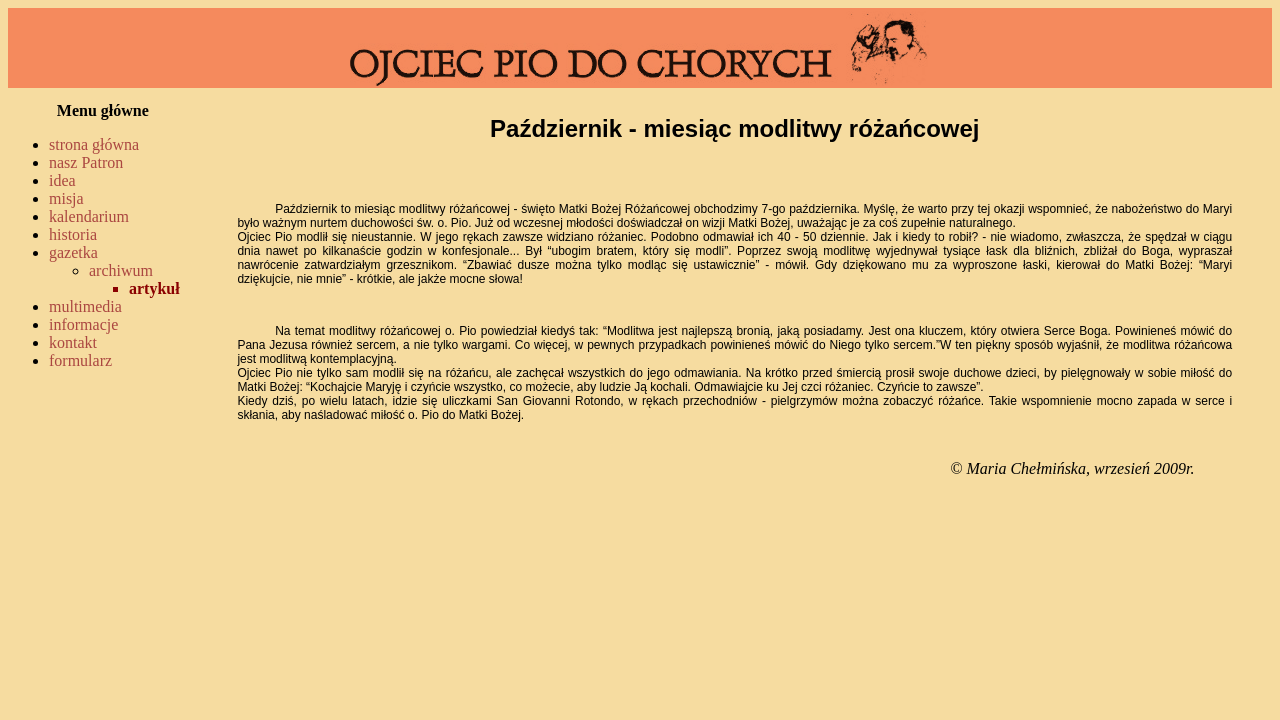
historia (73, 234)
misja (66, 198)
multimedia (85, 306)
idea (62, 180)
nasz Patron (86, 162)
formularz (80, 360)
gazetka (73, 252)
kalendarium (89, 216)
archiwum (121, 270)
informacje (83, 324)
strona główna (94, 144)
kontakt (73, 342)
